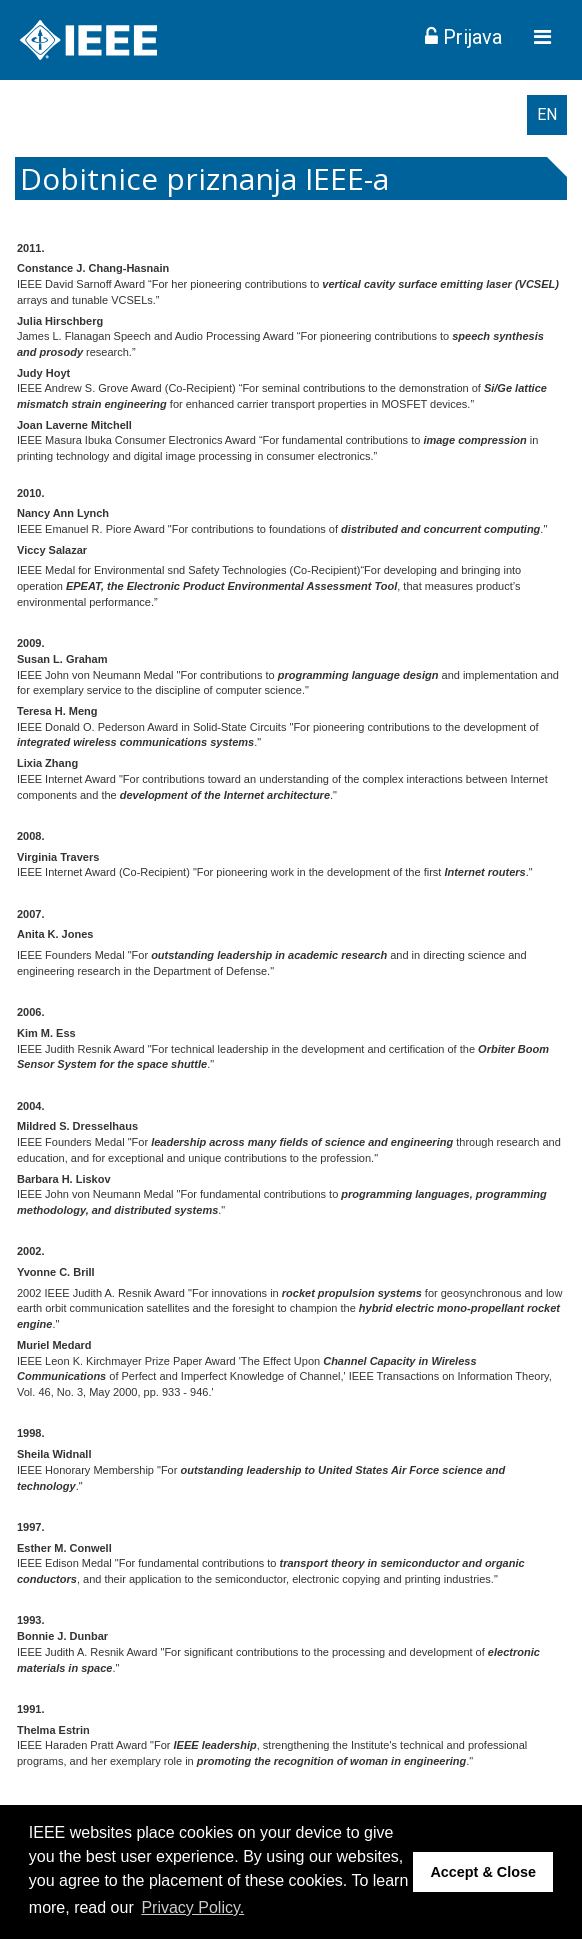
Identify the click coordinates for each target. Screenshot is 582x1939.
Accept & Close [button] (483, 1872)
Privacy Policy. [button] (192, 1907)
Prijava (463, 37)
